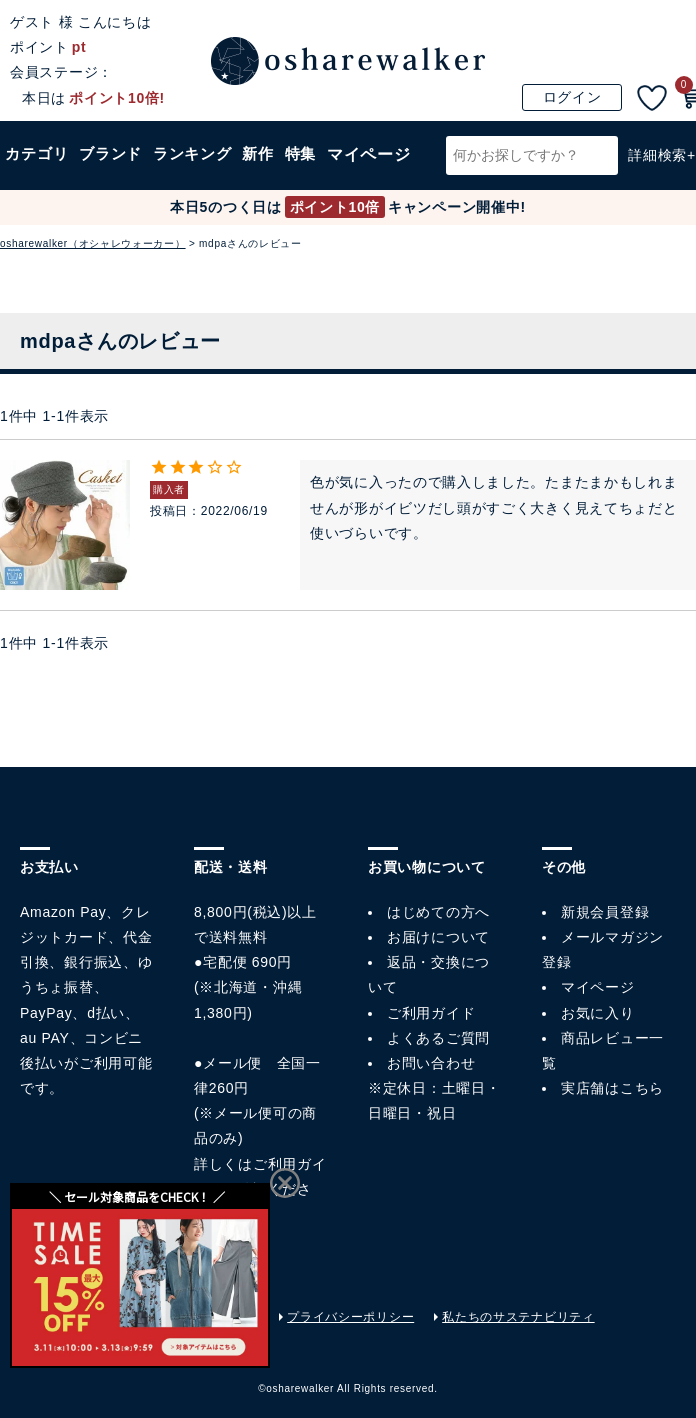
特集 (304, 169)
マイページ (598, 987)
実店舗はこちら (612, 1088)
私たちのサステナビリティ (518, 1317)
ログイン (572, 97)
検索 (600, 169)
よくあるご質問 (438, 1038)
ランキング (195, 169)
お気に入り (598, 1013)
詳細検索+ (662, 169)
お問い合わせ (431, 1063)
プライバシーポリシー (350, 1317)
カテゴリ (37, 169)
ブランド (112, 169)
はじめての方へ (438, 912)
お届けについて (438, 937)
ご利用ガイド (431, 1013)
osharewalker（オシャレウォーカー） (93, 243)
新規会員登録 (605, 912)
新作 (261, 169)
